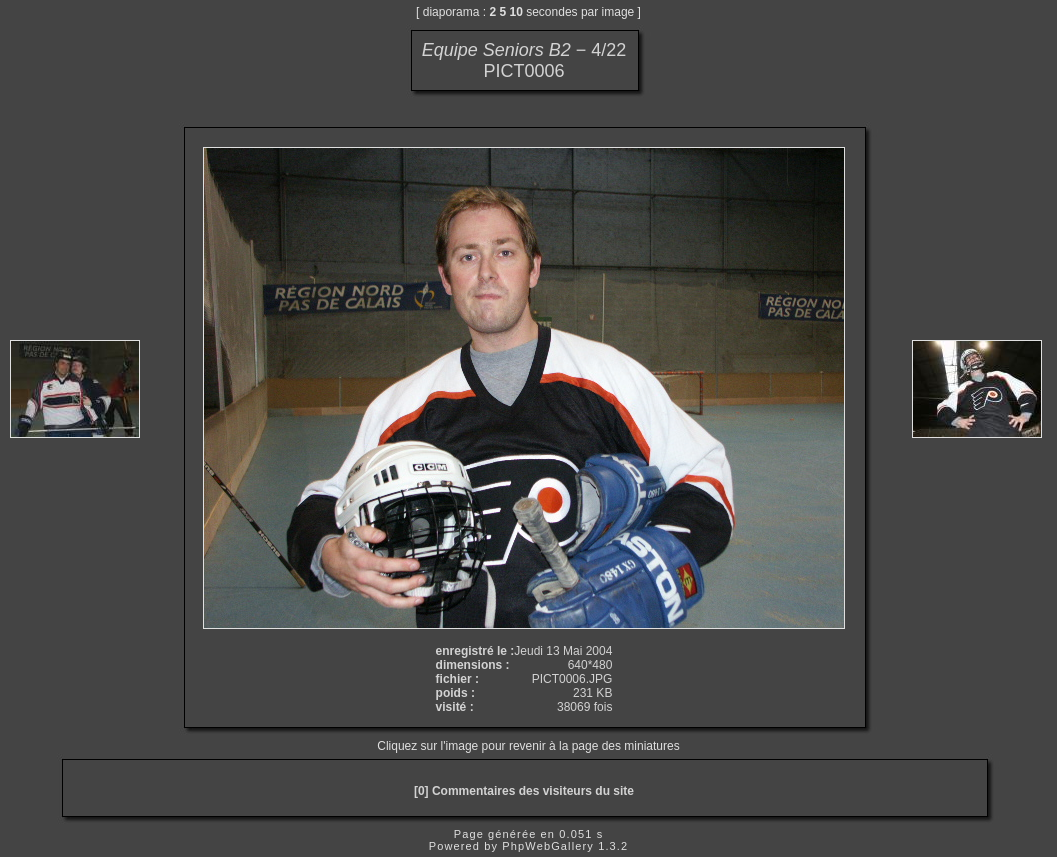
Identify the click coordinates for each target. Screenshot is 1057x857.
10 (516, 12)
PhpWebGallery (548, 846)
